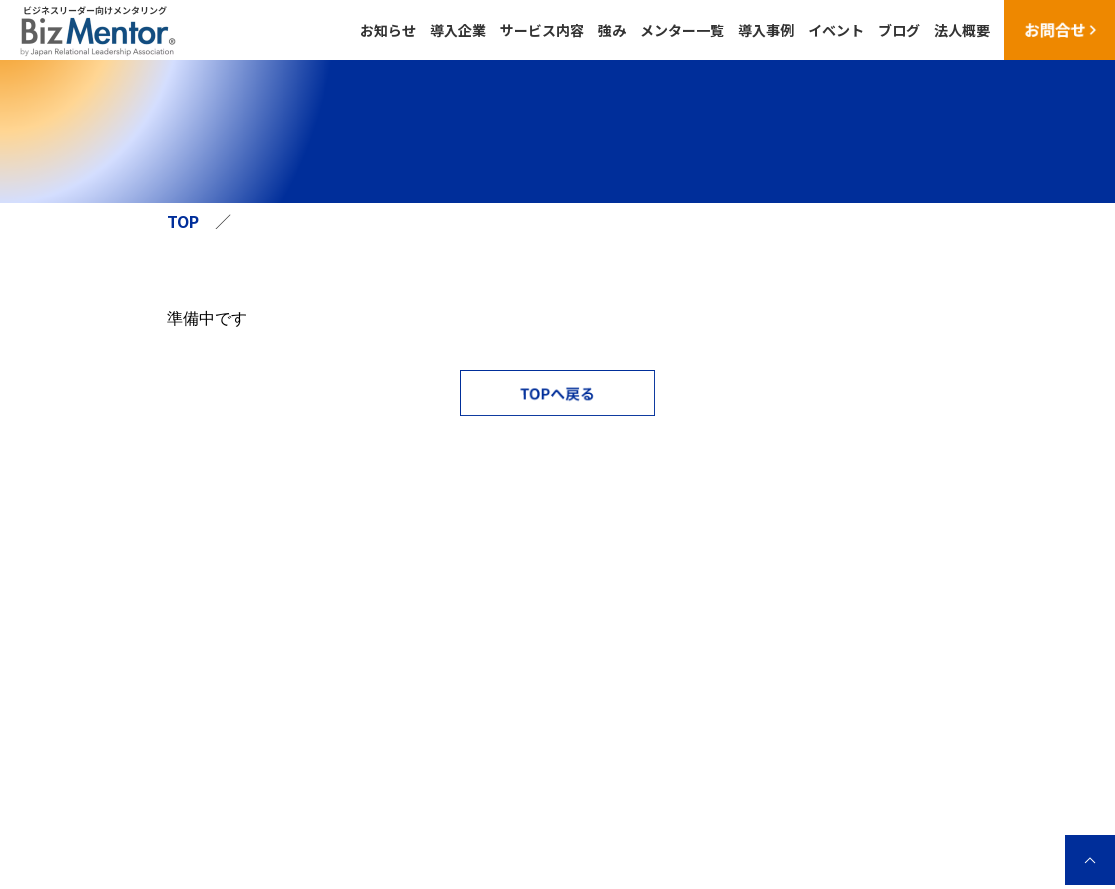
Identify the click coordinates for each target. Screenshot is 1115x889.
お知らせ (388, 30)
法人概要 (962, 30)
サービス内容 (542, 30)
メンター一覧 (682, 30)
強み (612, 30)
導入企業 (458, 30)
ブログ (899, 30)
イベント (836, 30)
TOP (183, 221)
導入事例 (766, 30)
